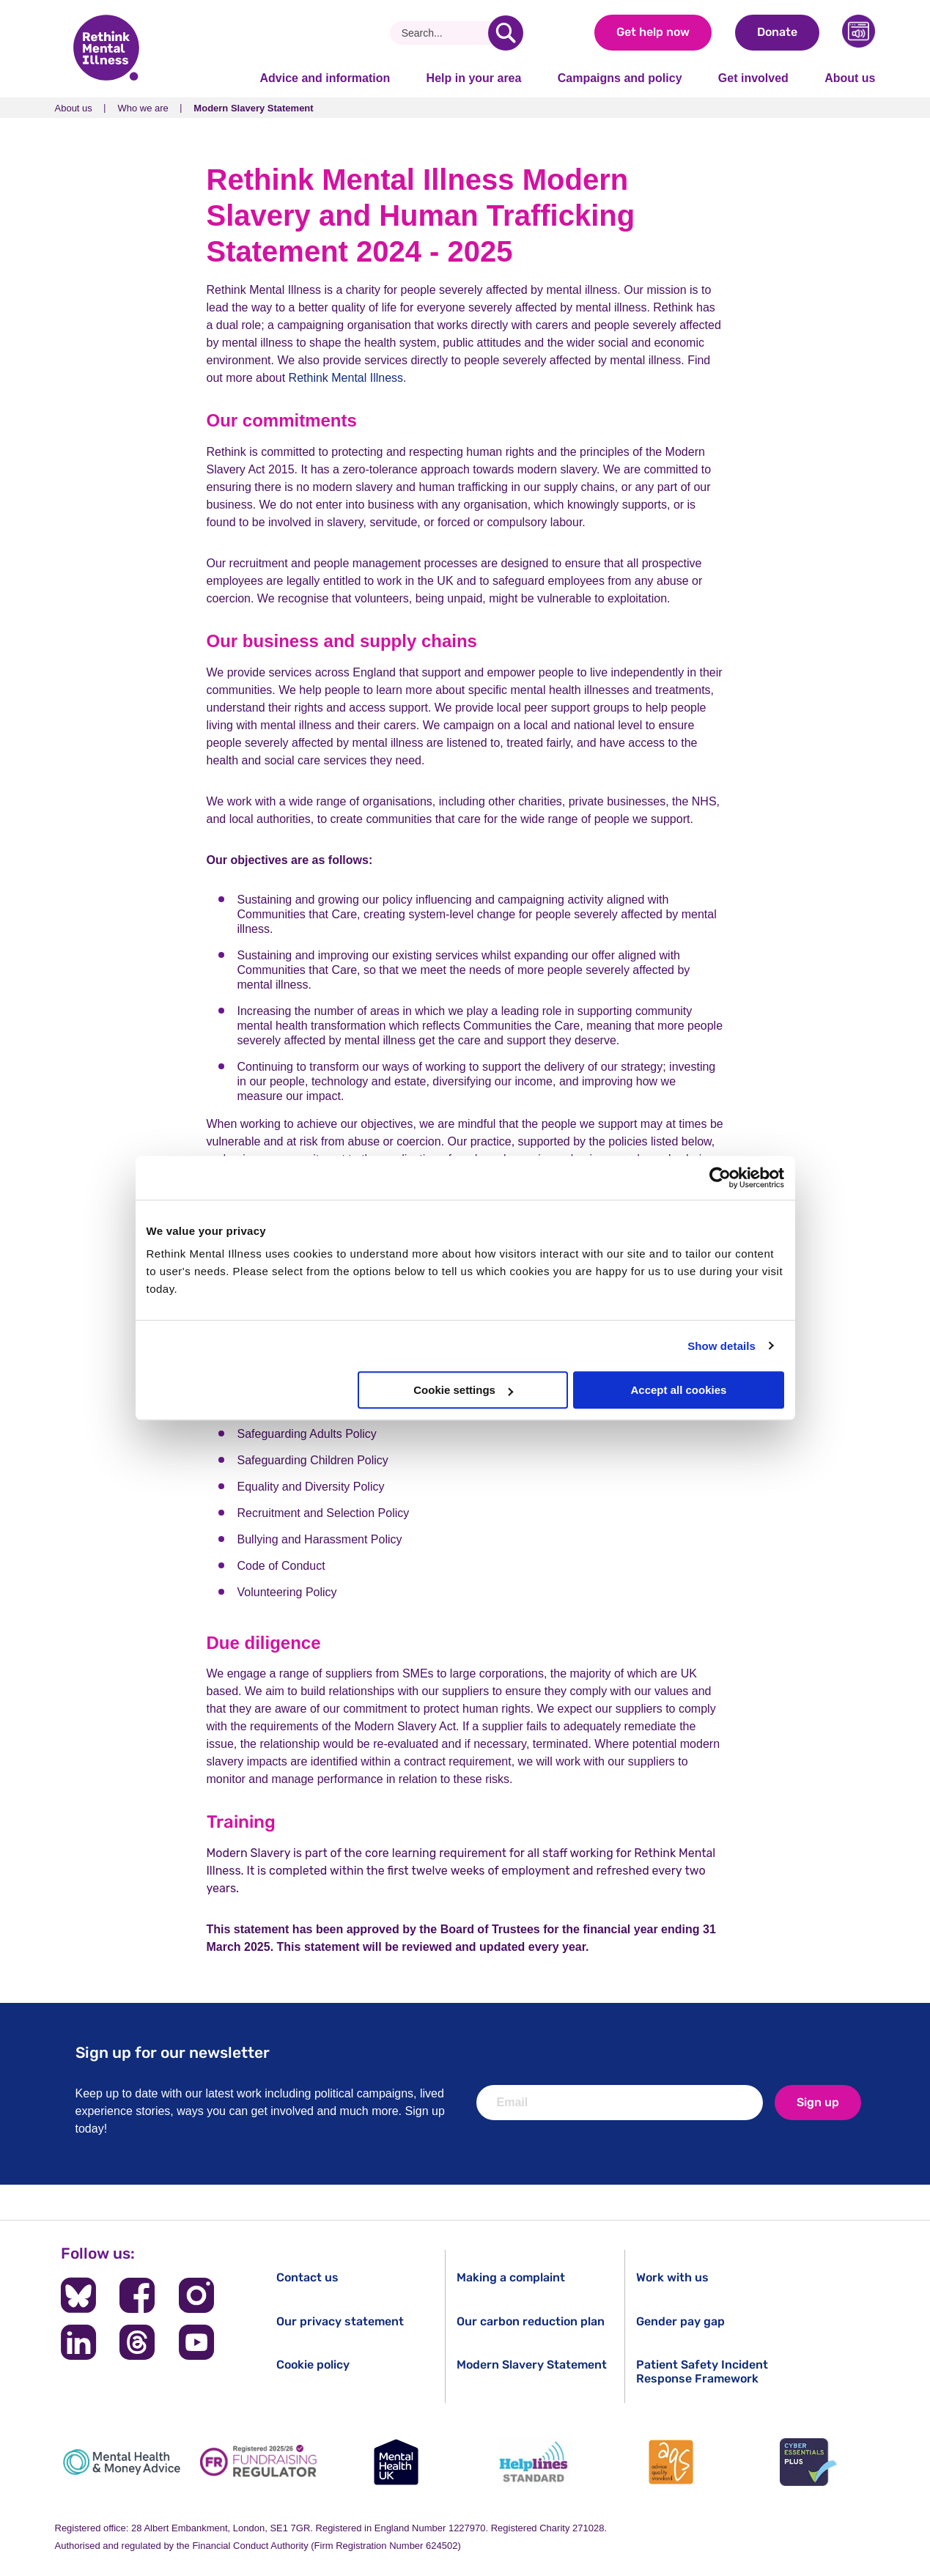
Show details (721, 1346)
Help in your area (474, 78)
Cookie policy (313, 2365)
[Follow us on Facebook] (137, 2295)
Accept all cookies (679, 1390)
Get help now (653, 32)
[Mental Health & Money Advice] (121, 2462)
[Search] (444, 33)
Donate (777, 32)
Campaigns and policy (620, 78)
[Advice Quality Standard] (671, 2462)
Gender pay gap (680, 2321)
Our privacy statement (340, 2321)
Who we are (142, 108)
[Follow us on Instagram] (195, 2295)
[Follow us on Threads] (137, 2342)
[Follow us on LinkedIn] (78, 2342)
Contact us (307, 2277)
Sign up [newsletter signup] (818, 2102)
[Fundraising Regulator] (258, 2462)
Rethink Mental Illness (346, 378)
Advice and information (325, 78)
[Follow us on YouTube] (195, 2342)
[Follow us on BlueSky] (78, 2295)
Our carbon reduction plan (531, 2321)
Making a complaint (511, 2277)
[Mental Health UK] (396, 2462)
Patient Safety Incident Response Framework (702, 2371)
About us (849, 78)
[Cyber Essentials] (808, 2462)
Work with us (672, 2277)
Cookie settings (463, 1390)
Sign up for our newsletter (172, 2052)
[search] (505, 33)
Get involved (753, 78)
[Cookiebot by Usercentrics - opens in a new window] (720, 1178)
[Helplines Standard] (533, 2462)
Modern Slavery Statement (532, 2365)
